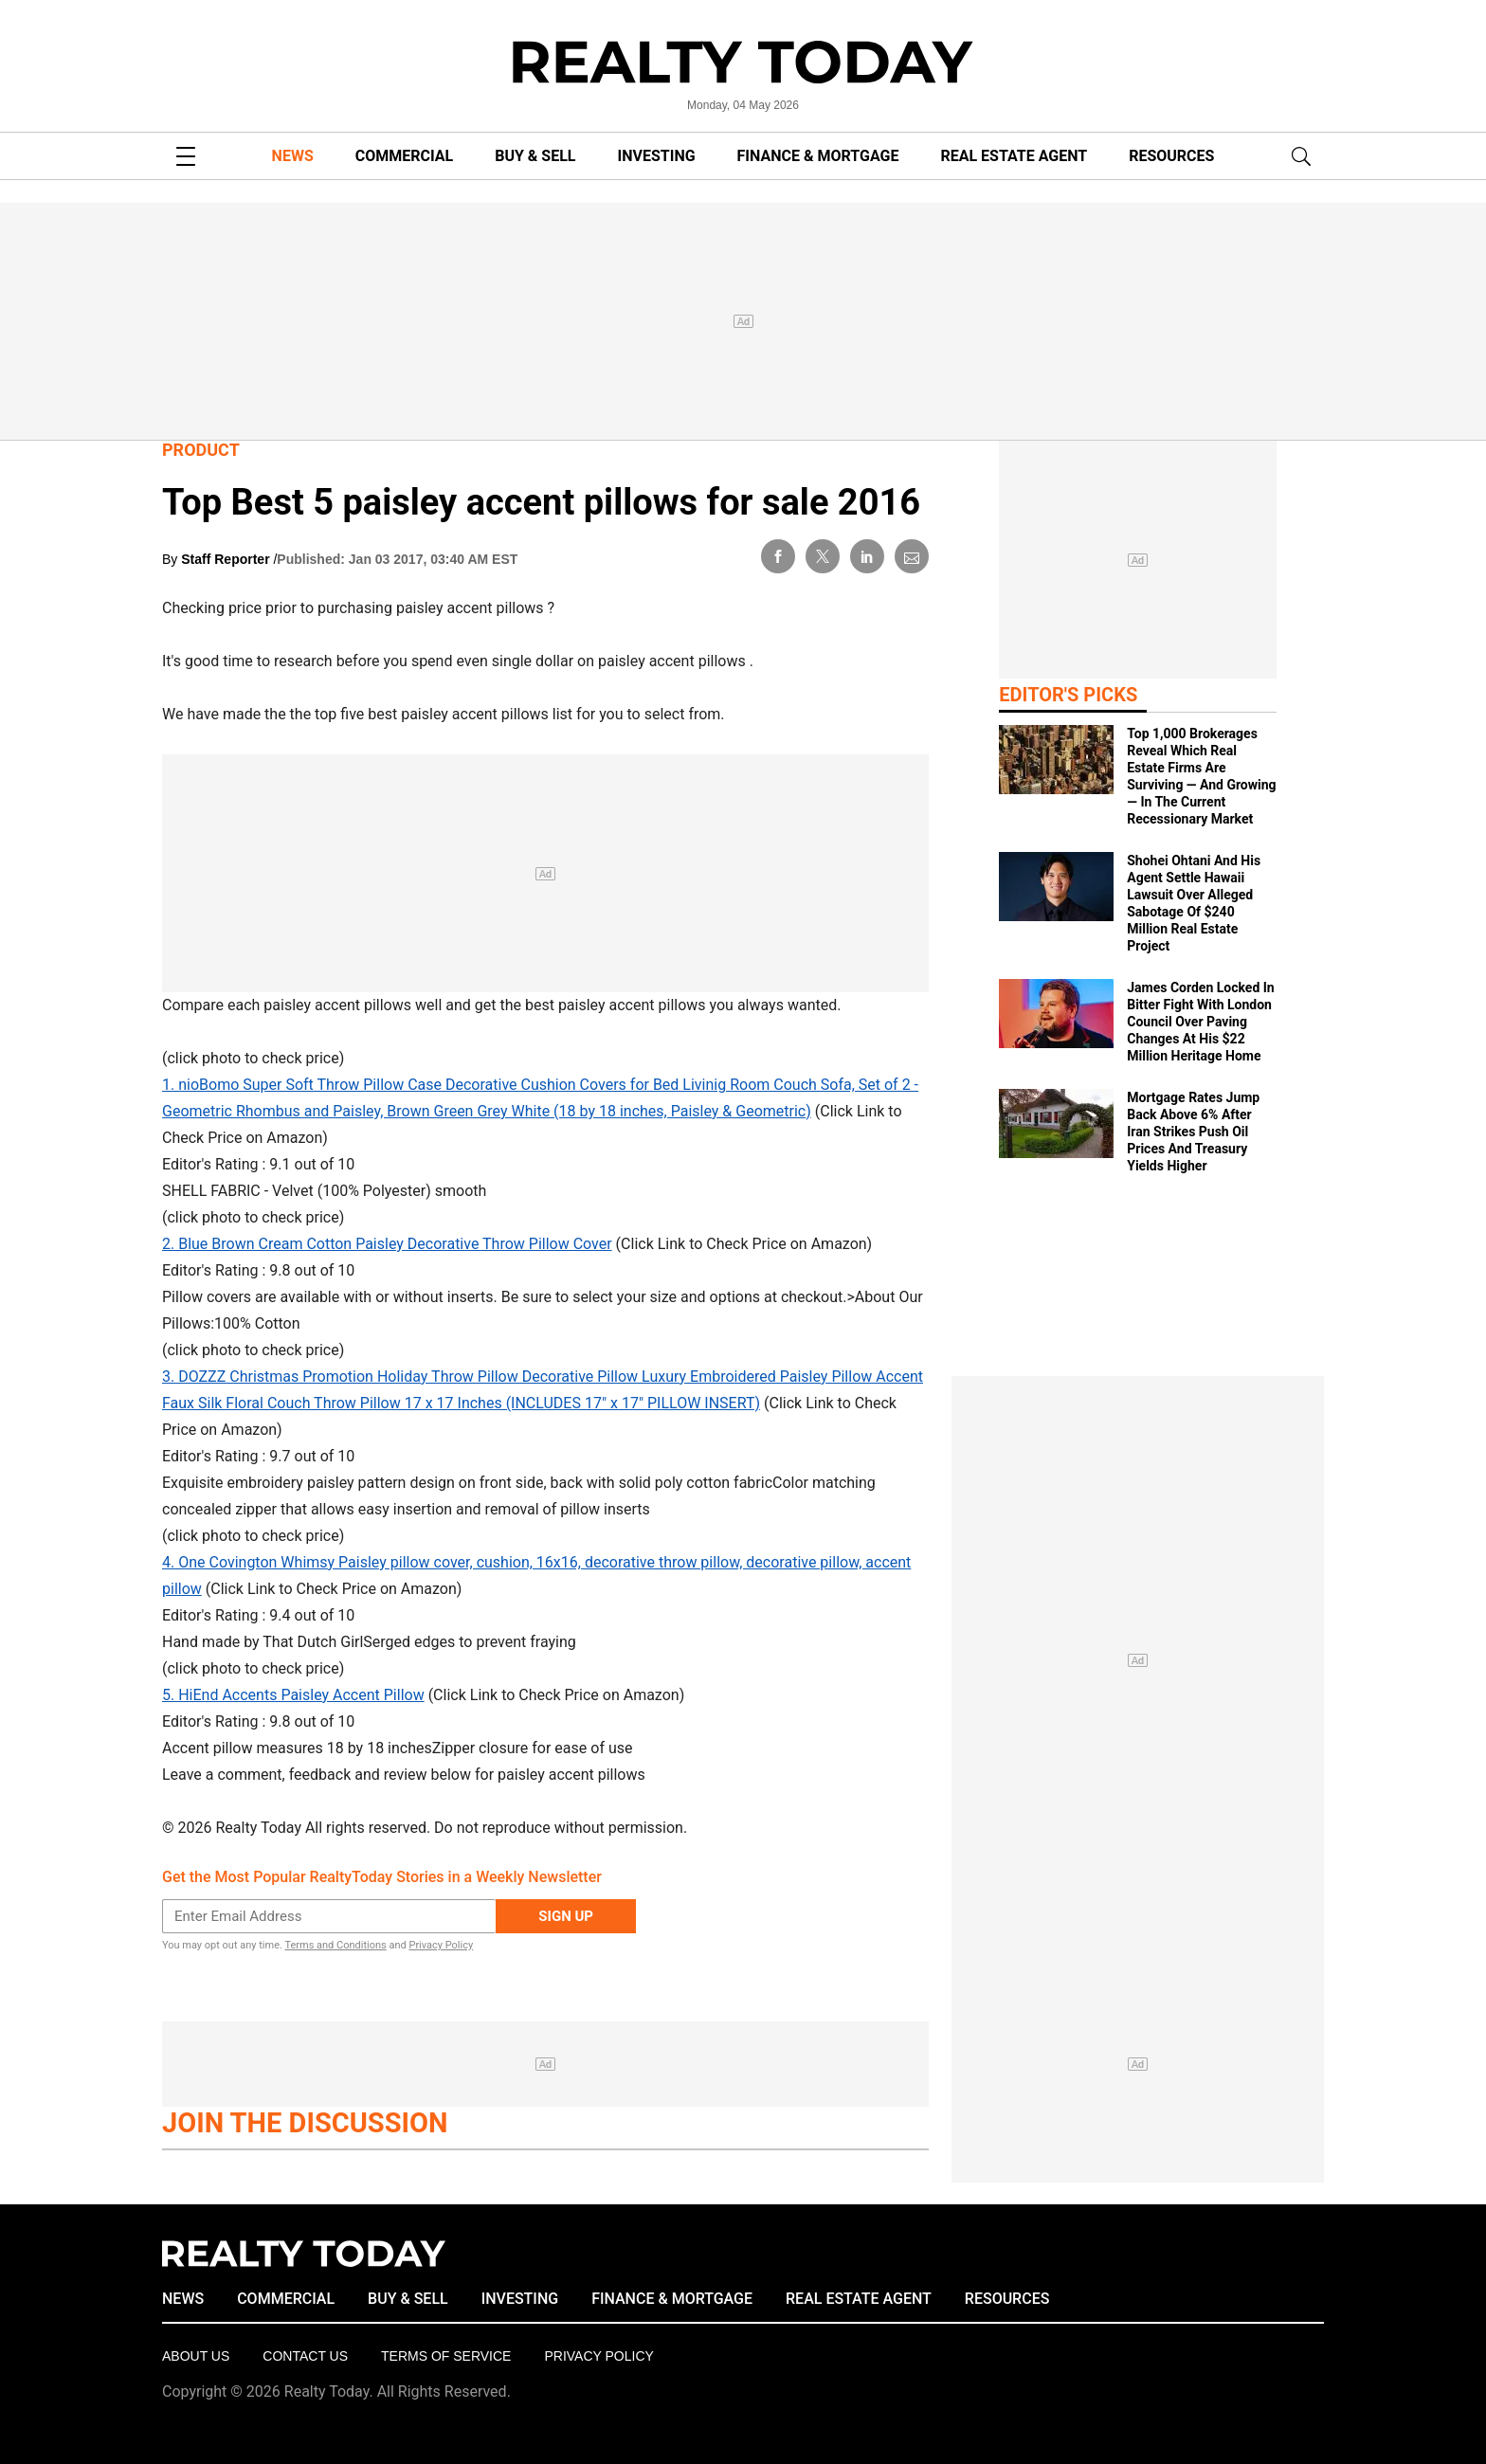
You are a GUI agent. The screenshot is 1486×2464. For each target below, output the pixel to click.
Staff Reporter (227, 559)
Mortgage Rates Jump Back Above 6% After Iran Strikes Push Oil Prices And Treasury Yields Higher (1193, 1131)
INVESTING (657, 156)
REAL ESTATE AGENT (1013, 156)
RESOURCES (1171, 156)
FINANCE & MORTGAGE (818, 156)
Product (201, 450)
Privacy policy (598, 2356)
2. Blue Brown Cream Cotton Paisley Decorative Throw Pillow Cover (387, 1244)
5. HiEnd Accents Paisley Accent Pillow (293, 1695)
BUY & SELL (535, 156)
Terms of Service (446, 2356)
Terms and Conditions (335, 1945)
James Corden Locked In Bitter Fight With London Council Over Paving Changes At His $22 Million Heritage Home (1200, 1021)
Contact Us (305, 2356)
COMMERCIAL (404, 156)
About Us (195, 2356)
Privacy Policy (440, 1945)
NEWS (293, 156)
